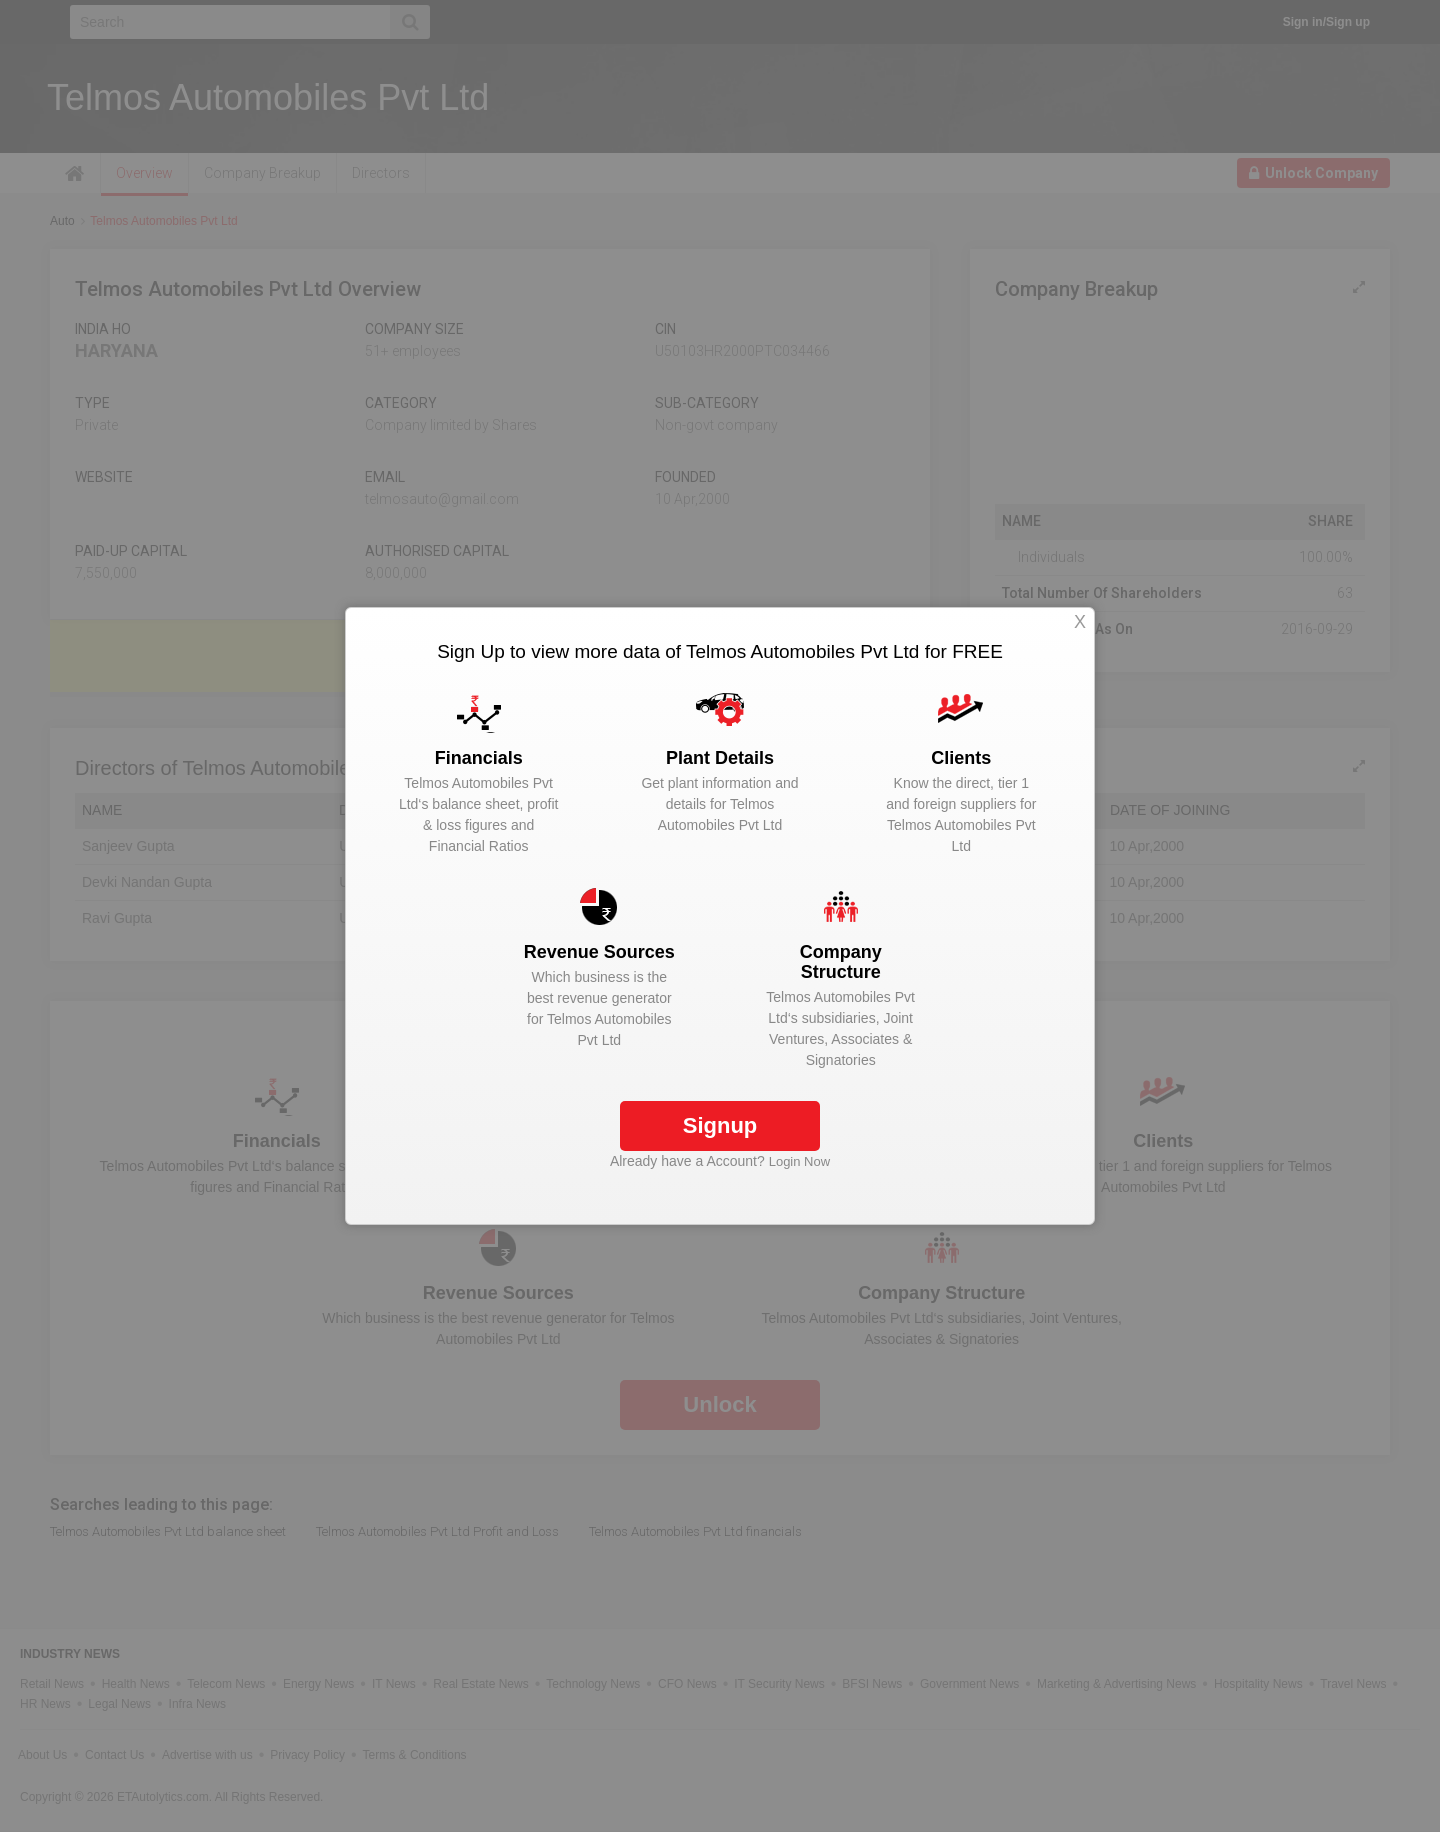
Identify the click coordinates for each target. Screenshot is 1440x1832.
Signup (720, 1125)
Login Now (799, 1161)
